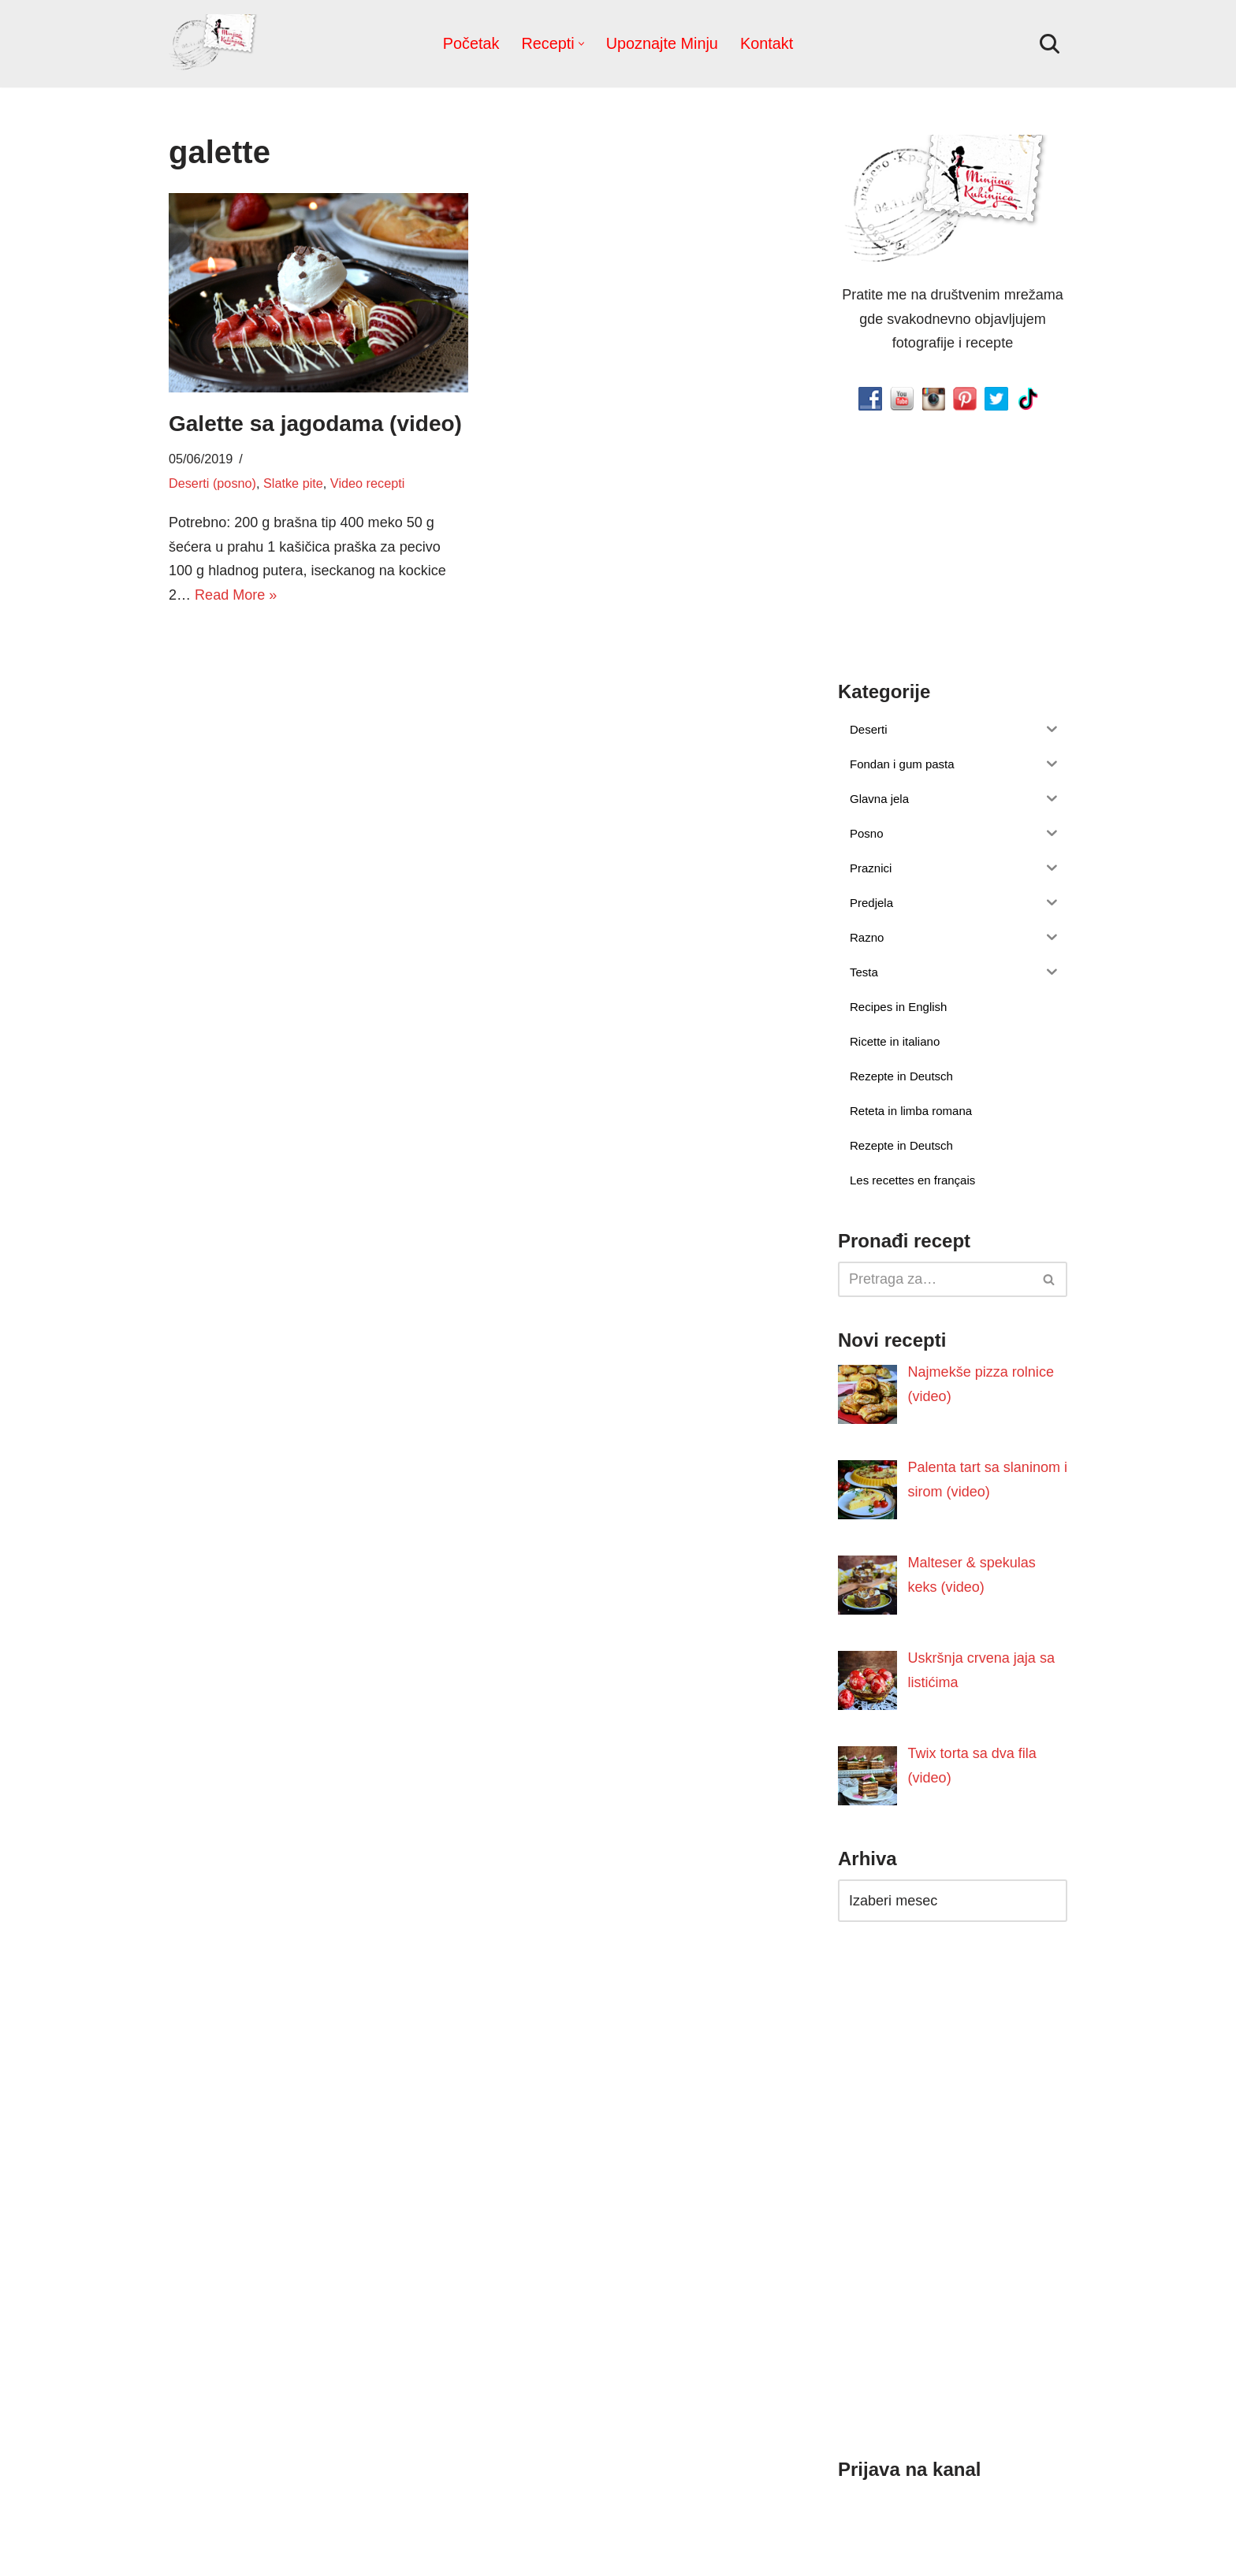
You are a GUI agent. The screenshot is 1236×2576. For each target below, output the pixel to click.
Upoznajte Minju (662, 43)
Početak (471, 43)
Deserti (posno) (212, 483)
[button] (581, 43)
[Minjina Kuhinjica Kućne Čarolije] (216, 43)
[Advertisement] (318, 741)
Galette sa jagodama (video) (315, 423)
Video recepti (366, 483)
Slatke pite (293, 483)
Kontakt (766, 43)
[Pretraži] (1049, 44)
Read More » (236, 595)
